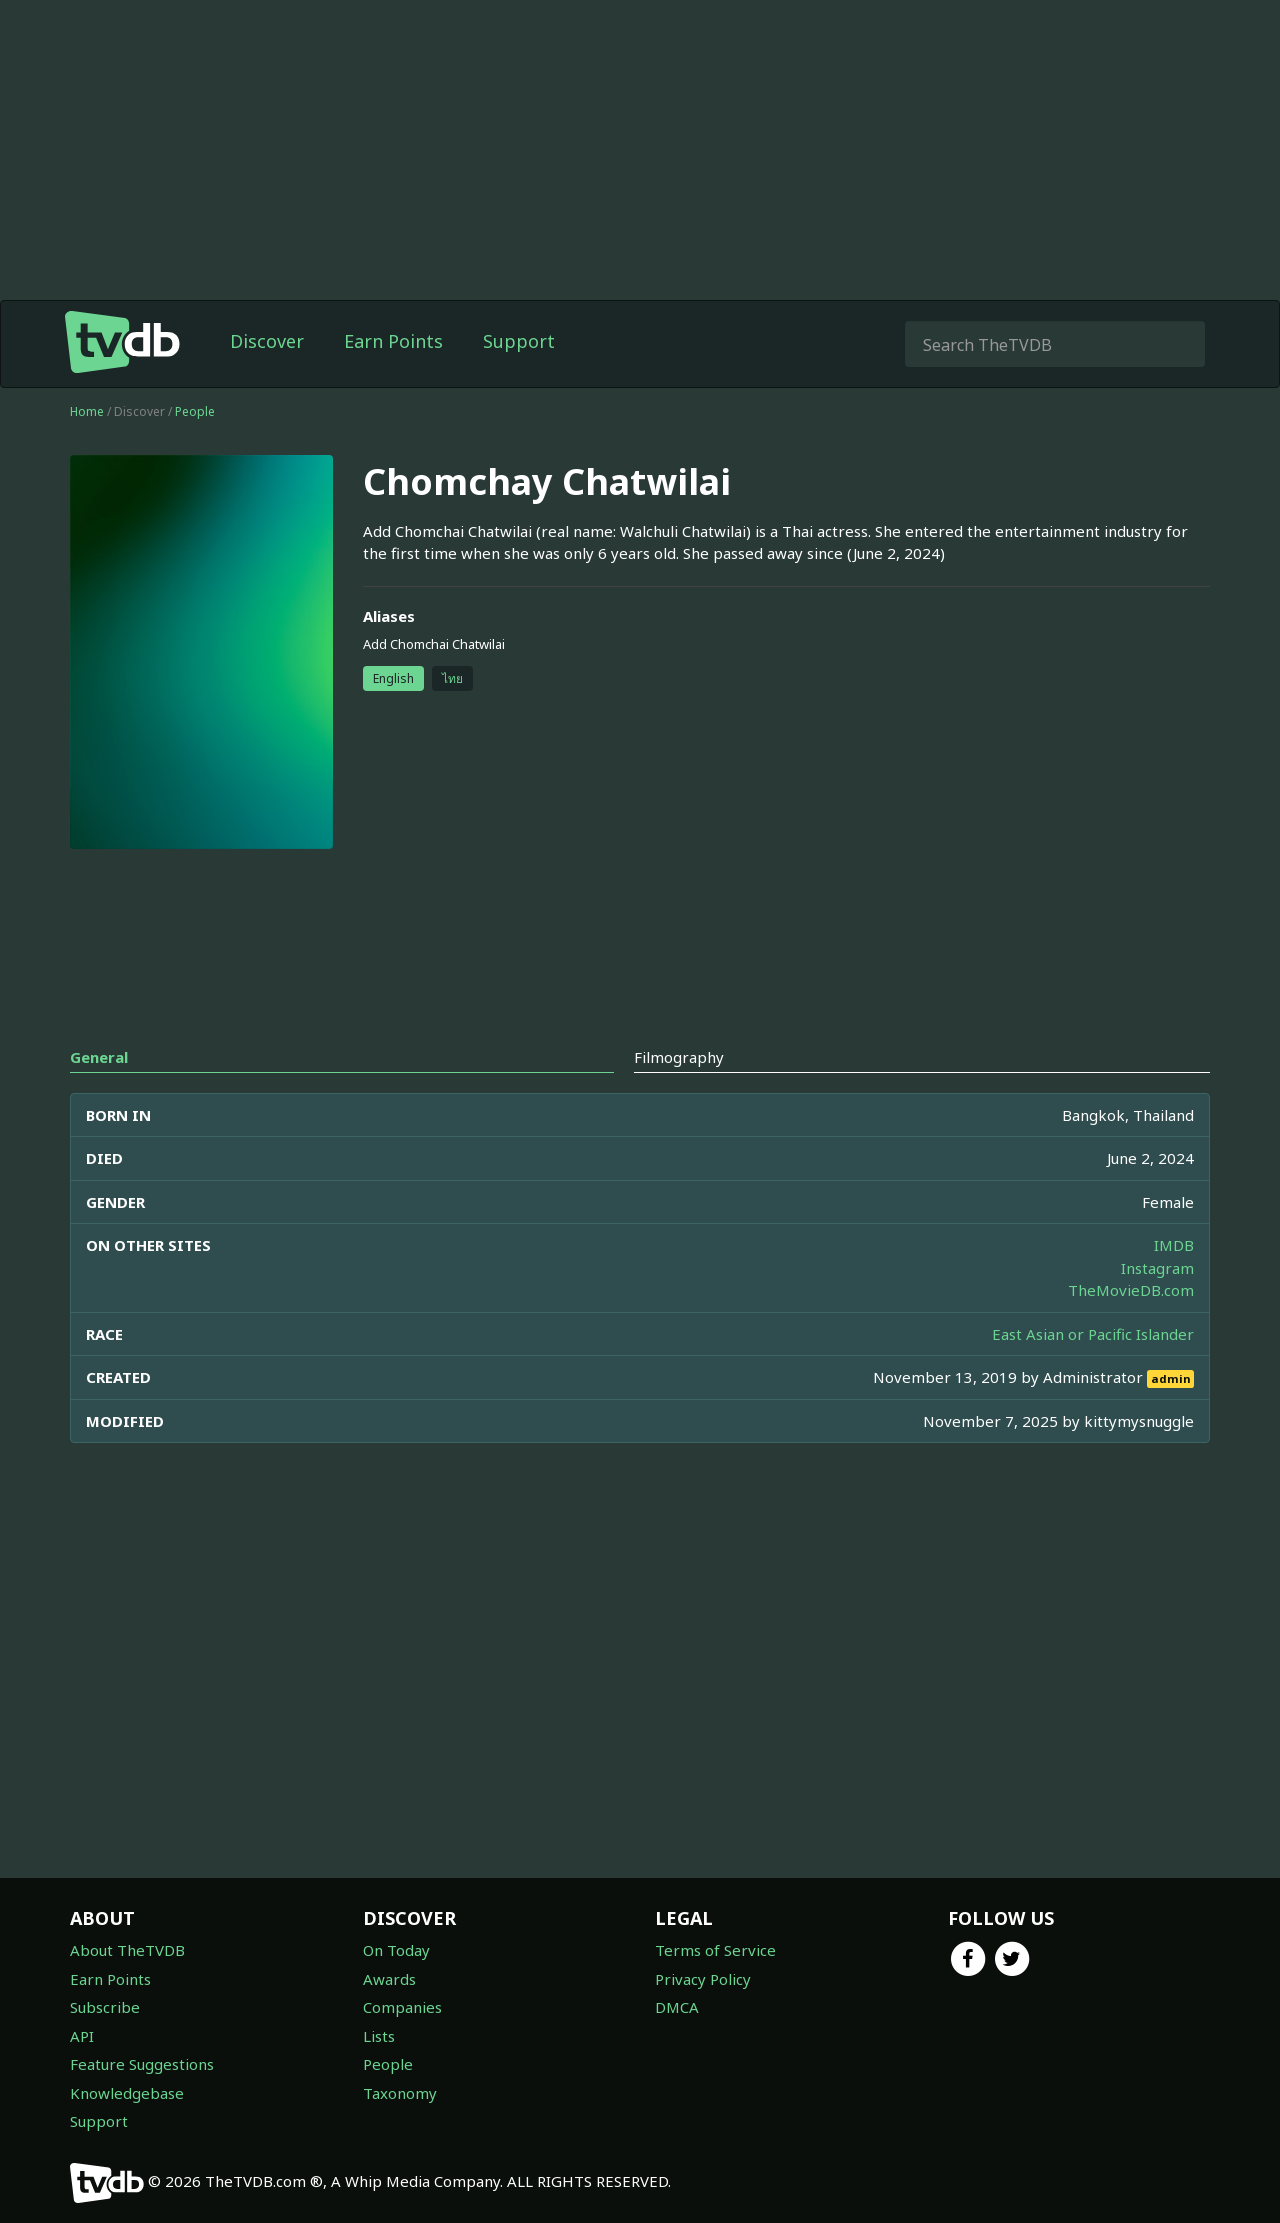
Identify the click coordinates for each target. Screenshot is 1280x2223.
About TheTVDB (127, 1950)
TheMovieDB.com (1131, 1290)
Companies (402, 2007)
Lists (379, 2036)
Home (87, 411)
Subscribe (105, 2007)
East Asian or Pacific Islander (1093, 1334)
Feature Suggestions (142, 2064)
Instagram (1157, 1268)
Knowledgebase (127, 2093)
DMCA (677, 2007)
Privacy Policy (703, 1979)
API (82, 2036)
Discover (267, 341)
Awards (389, 1979)
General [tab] (99, 1057)
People (195, 411)
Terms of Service (715, 1950)
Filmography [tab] (679, 1057)
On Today (396, 1950)
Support (519, 341)
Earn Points (393, 341)
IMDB (1174, 1245)
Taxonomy (400, 2093)
